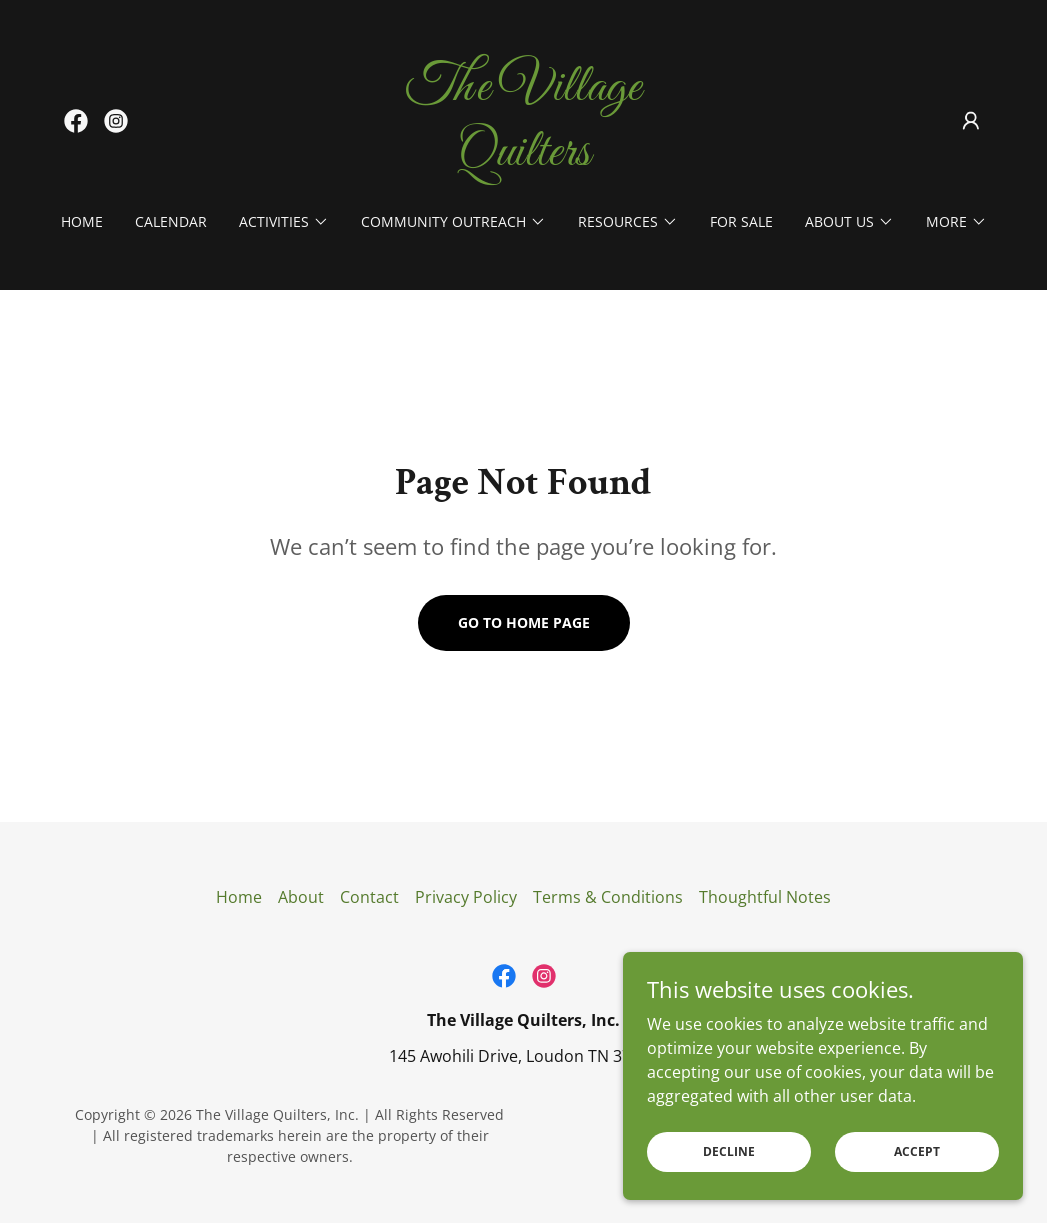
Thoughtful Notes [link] (765, 897)
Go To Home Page (524, 622)
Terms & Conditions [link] (608, 897)
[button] (971, 121)
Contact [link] (369, 897)
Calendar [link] (171, 221)
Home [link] (82, 221)
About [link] (301, 897)
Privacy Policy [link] (466, 897)
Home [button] (239, 897)
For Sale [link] (741, 221)
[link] (76, 121)
